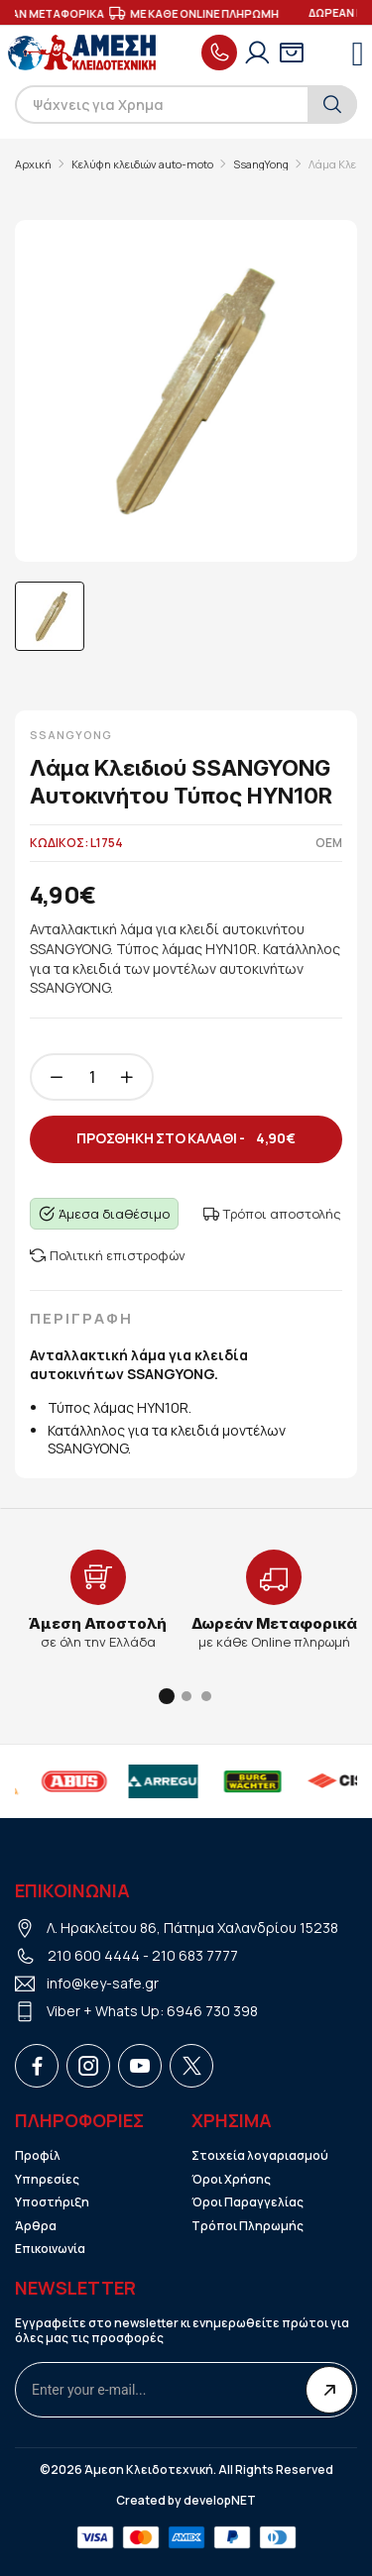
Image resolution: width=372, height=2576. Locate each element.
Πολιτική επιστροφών (108, 1255)
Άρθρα (36, 2226)
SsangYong (261, 164)
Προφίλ (38, 2156)
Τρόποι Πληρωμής (247, 2226)
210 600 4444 (94, 1955)
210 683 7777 (195, 1955)
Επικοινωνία (50, 2249)
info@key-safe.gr (103, 1983)
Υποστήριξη (52, 2202)
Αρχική (33, 164)
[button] (167, 1696)
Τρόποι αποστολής (272, 1214)
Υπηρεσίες (47, 2180)
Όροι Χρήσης (231, 2180)
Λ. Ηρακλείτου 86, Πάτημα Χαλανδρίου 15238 (192, 1927)
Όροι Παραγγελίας (247, 2202)
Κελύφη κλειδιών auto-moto (142, 164)
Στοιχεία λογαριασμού (259, 2156)
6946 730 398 (212, 2010)
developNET (220, 2501)
